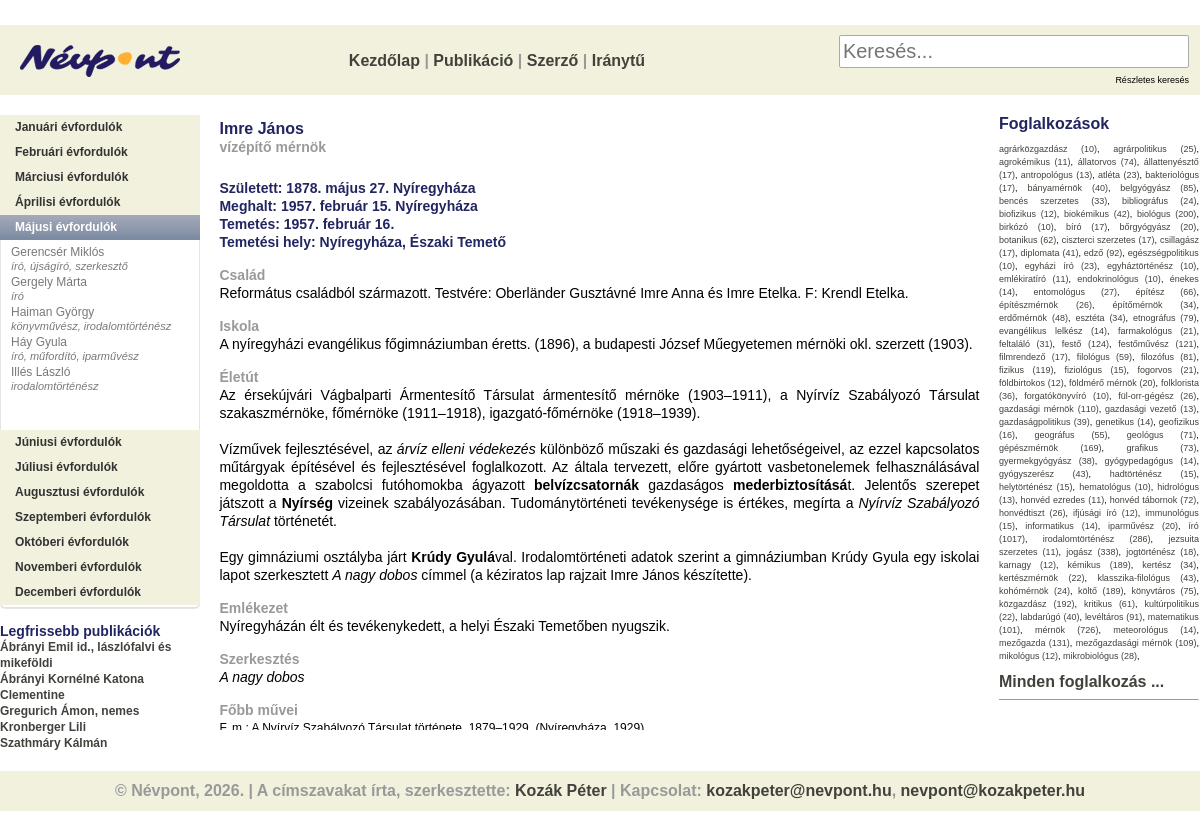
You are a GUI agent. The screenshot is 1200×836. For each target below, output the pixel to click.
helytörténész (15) (1036, 487)
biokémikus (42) (1097, 214)
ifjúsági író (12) (1105, 513)
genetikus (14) (1124, 422)
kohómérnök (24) (1034, 591)
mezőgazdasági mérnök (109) (1136, 643)
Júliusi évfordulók (66, 467)
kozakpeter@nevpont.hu (798, 790)
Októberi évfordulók (72, 542)
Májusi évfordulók (66, 227)
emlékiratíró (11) (1033, 279)
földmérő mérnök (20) (1112, 383)
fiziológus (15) (1095, 370)
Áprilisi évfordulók (67, 202)
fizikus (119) (1026, 370)
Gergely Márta (49, 282)
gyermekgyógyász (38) (1047, 461)
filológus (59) (1104, 357)
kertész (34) (1169, 565)
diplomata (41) (1049, 253)
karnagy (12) (1027, 565)
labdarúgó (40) (1049, 617)
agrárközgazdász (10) (1048, 149)
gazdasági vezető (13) (1150, 409)
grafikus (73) (1161, 448)
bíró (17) (1086, 227)
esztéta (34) (1100, 318)
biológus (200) (1166, 214)
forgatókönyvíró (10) (1066, 396)
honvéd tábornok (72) (1153, 500)
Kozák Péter (561, 790)
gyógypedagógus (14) (1151, 461)
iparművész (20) (1143, 526)
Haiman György (52, 312)
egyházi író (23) (1061, 266)
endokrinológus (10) (1119, 279)
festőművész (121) (1157, 344)
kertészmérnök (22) (1042, 578)
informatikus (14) (1061, 526)
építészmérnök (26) (1045, 305)
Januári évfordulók (68, 127)
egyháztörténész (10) (1151, 266)
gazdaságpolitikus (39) (1044, 422)
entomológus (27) (1075, 292)
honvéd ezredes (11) (1062, 500)
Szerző (553, 60)
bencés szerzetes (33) (1053, 201)
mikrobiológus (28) (1100, 656)
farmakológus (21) (1157, 331)
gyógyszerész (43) (1044, 474)
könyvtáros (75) (1163, 591)
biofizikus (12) (1028, 214)
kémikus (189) (1099, 565)
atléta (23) (1118, 175)
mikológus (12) (1028, 656)
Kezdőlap (384, 60)
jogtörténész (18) (1161, 552)
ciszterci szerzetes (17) (1108, 240)
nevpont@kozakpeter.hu (993, 790)
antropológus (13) (1056, 175)
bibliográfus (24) (1159, 201)
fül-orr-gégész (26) (1157, 396)
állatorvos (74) (1107, 162)
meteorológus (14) (1154, 630)
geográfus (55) (1070, 435)
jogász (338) (1092, 552)
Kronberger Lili (43, 727)
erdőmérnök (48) (1033, 318)
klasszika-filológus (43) (1146, 578)
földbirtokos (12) (1031, 383)
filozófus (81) (1168, 357)
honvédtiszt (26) (1032, 513)
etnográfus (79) (1165, 318)
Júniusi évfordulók (68, 442)
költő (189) (1101, 591)
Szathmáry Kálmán (53, 743)
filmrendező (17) (1033, 357)
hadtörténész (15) (1153, 474)
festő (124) (1085, 344)
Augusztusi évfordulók (79, 492)
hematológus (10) (1115, 487)
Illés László (40, 372)
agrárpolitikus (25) (1154, 149)
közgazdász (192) (1037, 604)
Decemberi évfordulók (78, 592)
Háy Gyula (39, 342)
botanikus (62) (1027, 240)
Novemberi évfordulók (78, 567)
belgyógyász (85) (1158, 188)
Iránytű (618, 60)
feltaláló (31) (1026, 344)
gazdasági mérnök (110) (1049, 409)
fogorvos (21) (1166, 370)
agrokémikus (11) (1035, 162)
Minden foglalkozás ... (1081, 681)
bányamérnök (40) (1067, 188)
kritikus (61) (1109, 604)
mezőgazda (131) (1034, 643)
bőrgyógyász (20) (1158, 227)
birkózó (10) (1026, 227)
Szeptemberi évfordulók (83, 517)
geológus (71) (1162, 435)
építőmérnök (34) (1154, 305)
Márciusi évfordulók (71, 177)
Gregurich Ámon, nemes (69, 711)
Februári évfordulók (71, 152)
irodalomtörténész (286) (1097, 539)
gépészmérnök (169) (1050, 448)
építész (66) (1165, 292)
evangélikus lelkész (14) (1053, 331)
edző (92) (1103, 253)
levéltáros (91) (1114, 617)
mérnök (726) (1067, 630)
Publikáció (473, 60)
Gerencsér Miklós (57, 252)
